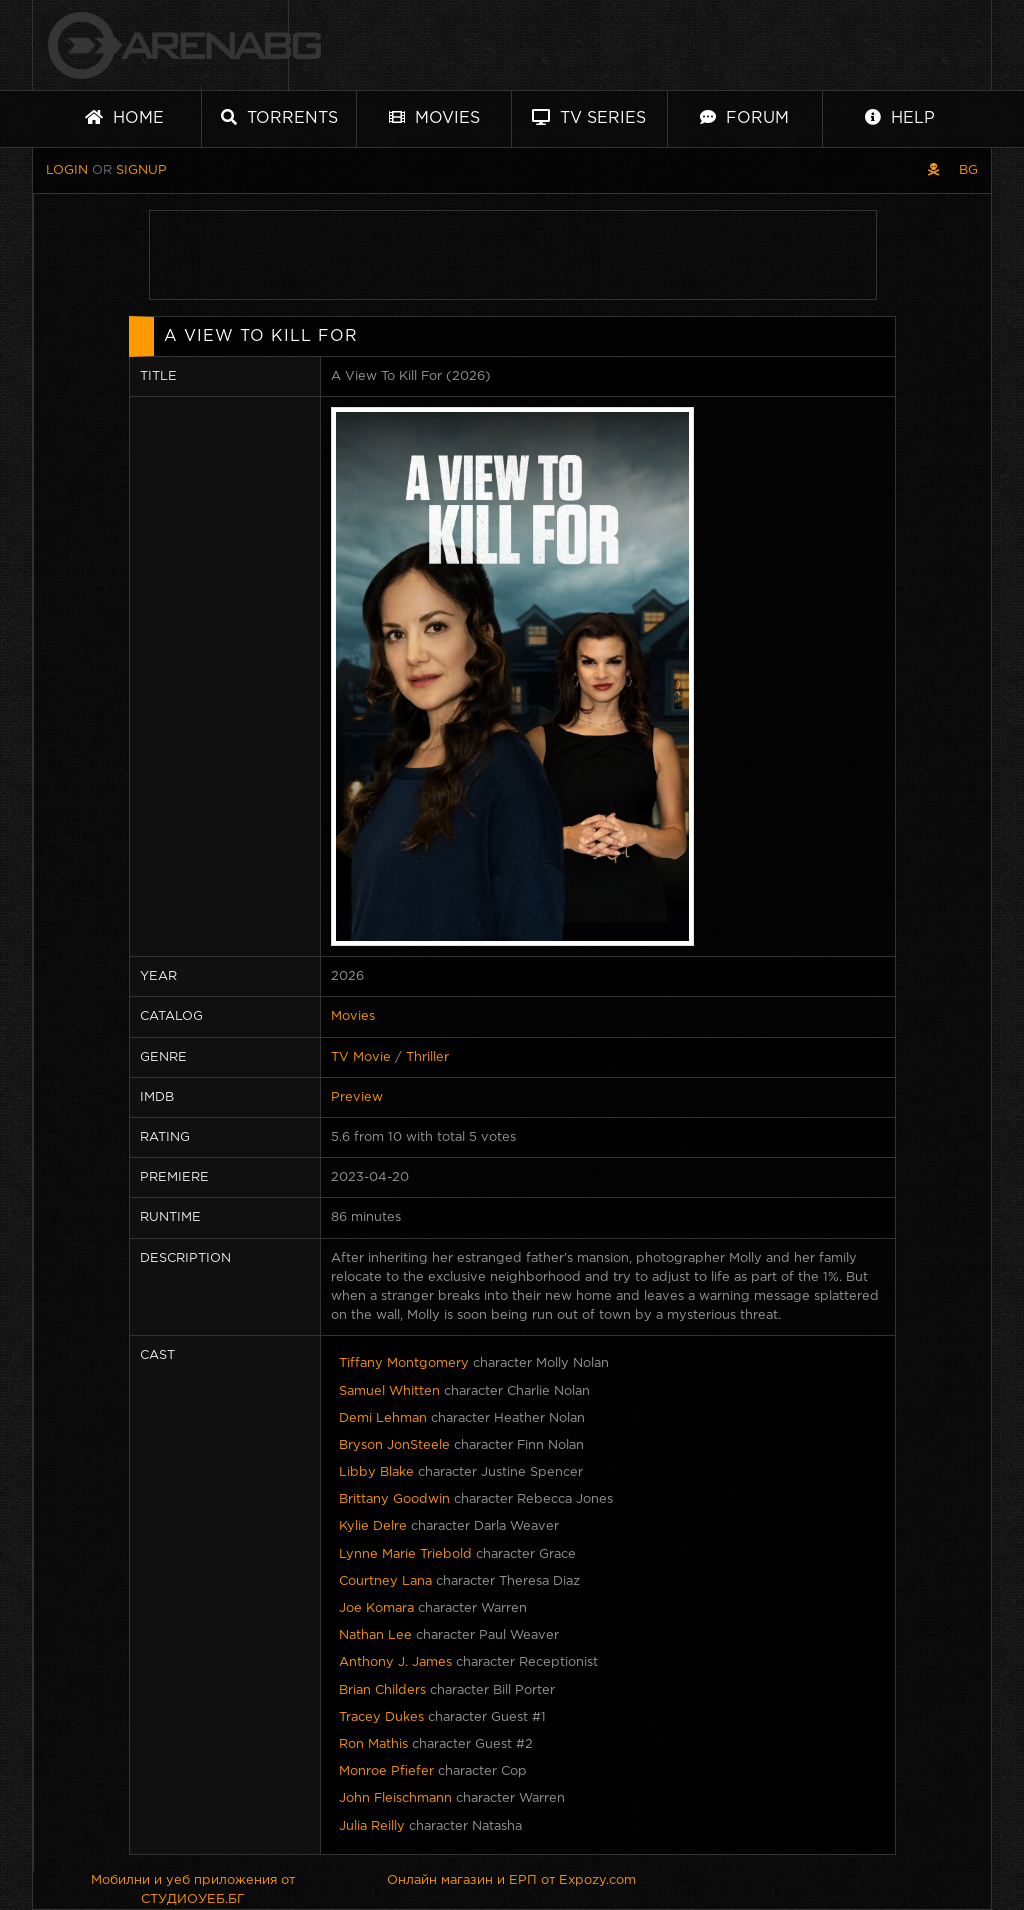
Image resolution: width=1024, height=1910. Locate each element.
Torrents (279, 117)
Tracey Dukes (381, 1717)
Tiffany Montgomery (404, 1363)
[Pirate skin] (933, 170)
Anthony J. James (395, 1662)
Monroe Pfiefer (386, 1771)
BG (968, 170)
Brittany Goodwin (394, 1499)
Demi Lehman (383, 1418)
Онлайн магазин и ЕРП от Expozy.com (511, 1880)
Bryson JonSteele (394, 1445)
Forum (744, 117)
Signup (141, 170)
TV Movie (361, 1057)
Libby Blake (376, 1472)
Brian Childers (382, 1690)
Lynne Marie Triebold (405, 1554)
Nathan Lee (375, 1635)
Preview (357, 1097)
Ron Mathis (373, 1744)
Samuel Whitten (389, 1391)
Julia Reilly (372, 1826)
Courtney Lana (385, 1581)
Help (900, 117)
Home (124, 117)
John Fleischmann (395, 1798)
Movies (434, 117)
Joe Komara (376, 1608)
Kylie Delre (373, 1526)
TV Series (589, 117)
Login (67, 170)
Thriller (427, 1057)
